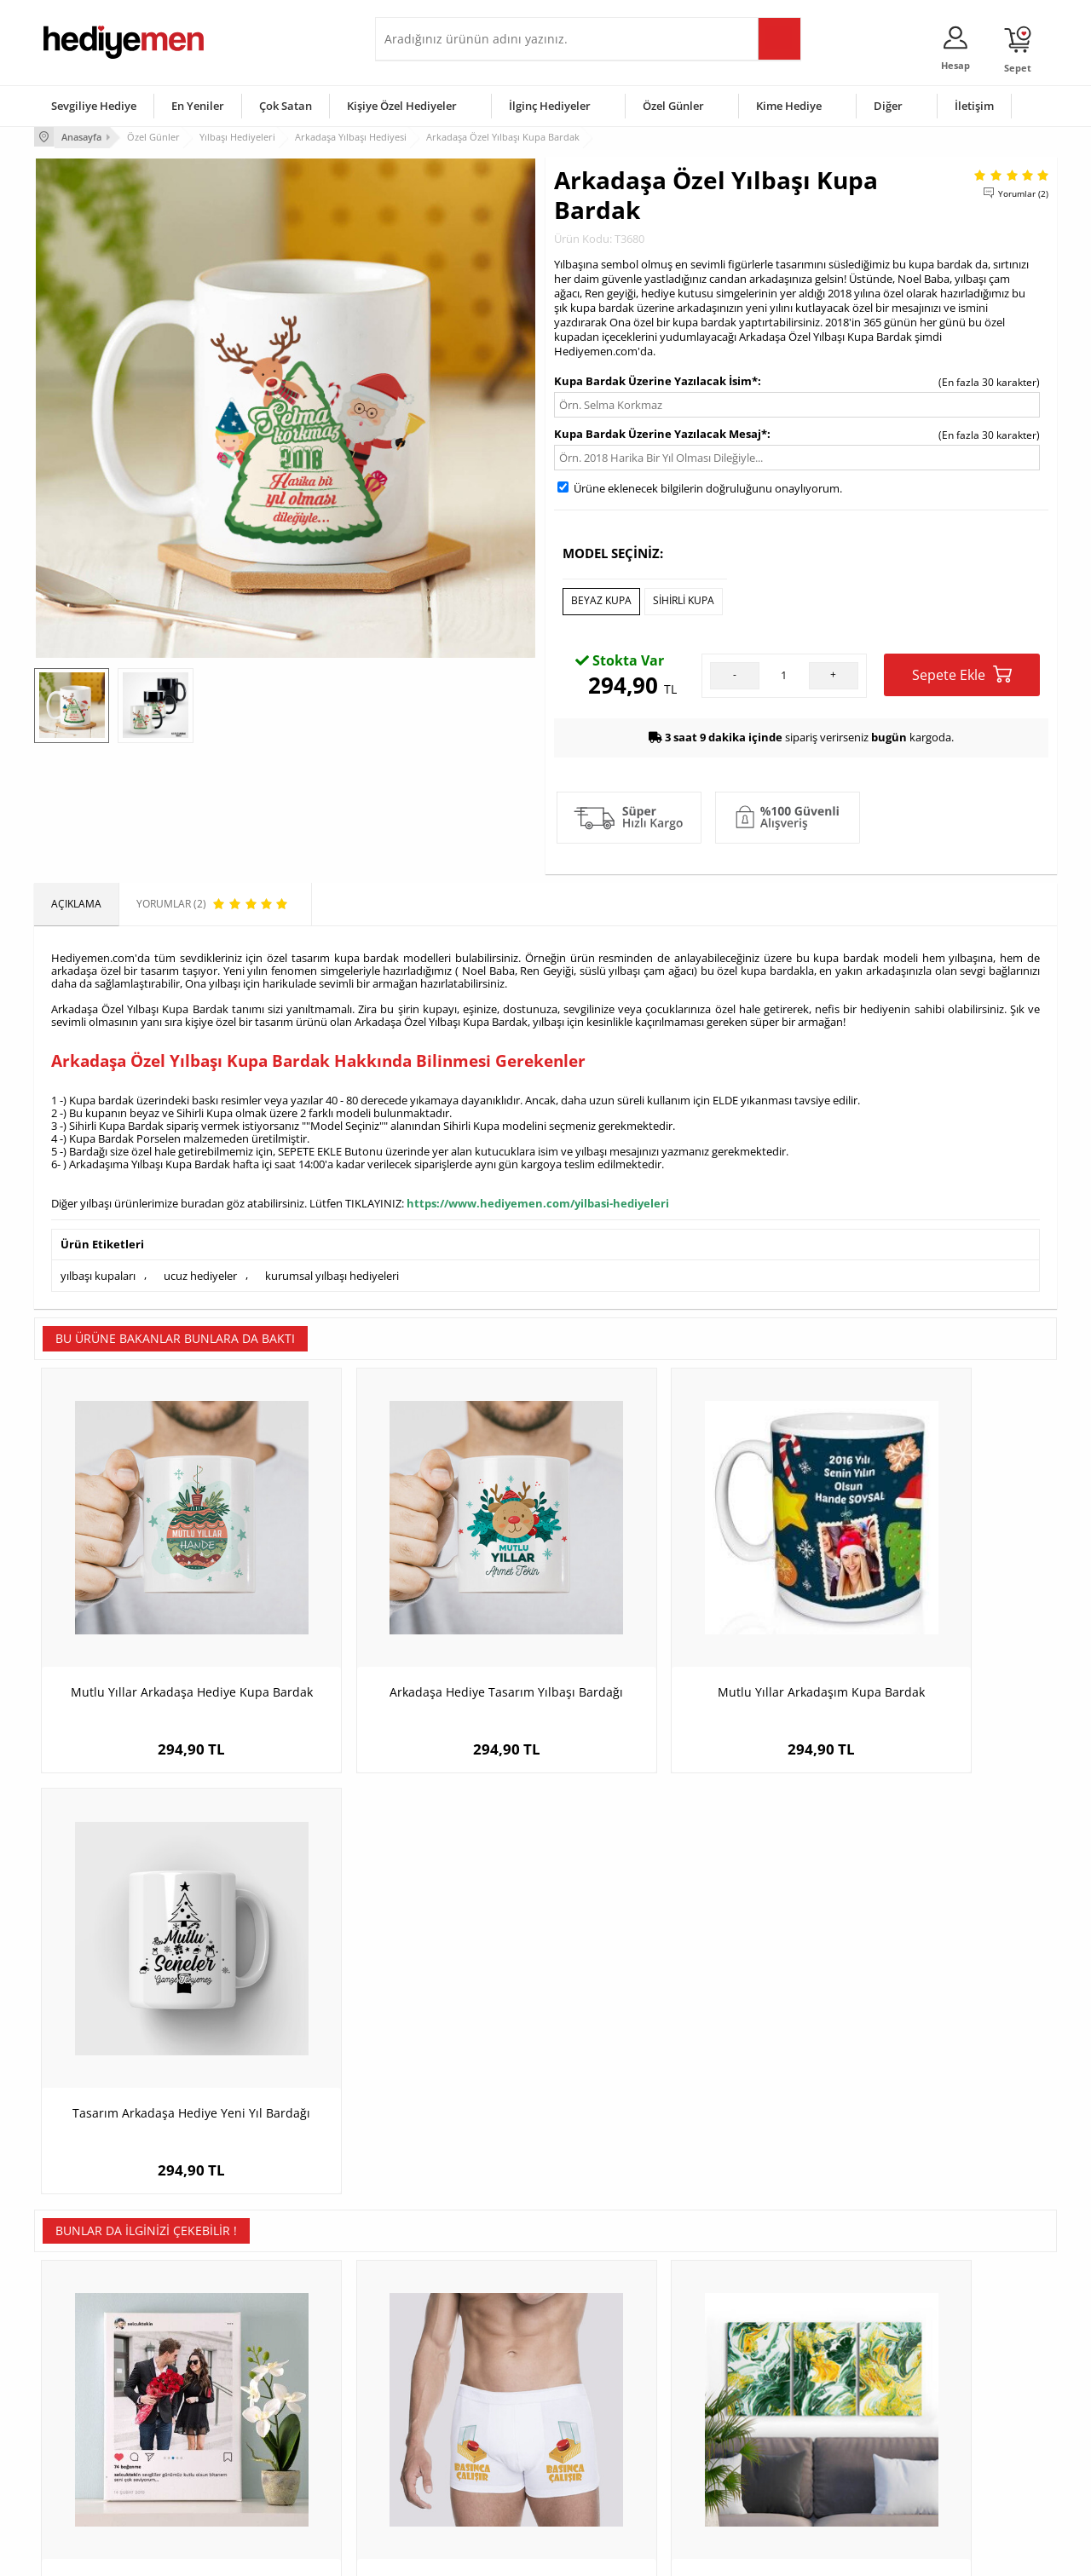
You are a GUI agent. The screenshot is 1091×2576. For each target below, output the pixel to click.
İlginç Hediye (754, 2482)
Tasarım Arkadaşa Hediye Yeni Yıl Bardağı (929, 1634)
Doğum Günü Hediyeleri (611, 2379)
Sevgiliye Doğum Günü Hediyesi (459, 2405)
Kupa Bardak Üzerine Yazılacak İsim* (656, 379)
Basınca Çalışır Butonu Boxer (418, 2038)
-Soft (456, 2554)
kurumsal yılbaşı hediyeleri (332, 1269)
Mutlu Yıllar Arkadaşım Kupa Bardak (673, 1625)
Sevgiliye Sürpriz (252, 2456)
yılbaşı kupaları (98, 1269)
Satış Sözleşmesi (82, 2405)
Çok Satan (285, 105)
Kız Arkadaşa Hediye (261, 2405)
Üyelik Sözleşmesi (85, 2379)
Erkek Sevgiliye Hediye (437, 2430)
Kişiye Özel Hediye (256, 2354)
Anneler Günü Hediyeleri (612, 2430)
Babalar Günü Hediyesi (608, 2482)
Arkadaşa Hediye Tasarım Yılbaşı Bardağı (418, 1634)
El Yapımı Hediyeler (259, 2430)
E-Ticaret (493, 2554)
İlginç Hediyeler (550, 105)
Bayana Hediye (760, 2379)
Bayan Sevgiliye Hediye (439, 2456)
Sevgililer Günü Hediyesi (611, 2354)
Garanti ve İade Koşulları (101, 2430)
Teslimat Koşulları (85, 2354)
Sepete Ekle (962, 671)
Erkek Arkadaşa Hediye (268, 2379)
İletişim (974, 105)
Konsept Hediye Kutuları (440, 2354)
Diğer (888, 105)
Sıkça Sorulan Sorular (93, 2482)
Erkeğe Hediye (759, 2354)
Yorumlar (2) (1023, 192)
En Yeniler (197, 105)
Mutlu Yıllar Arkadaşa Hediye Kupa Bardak (162, 1634)
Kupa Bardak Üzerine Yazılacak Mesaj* (660, 432)
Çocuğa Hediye (760, 2405)
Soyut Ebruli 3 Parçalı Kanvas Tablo (674, 2038)
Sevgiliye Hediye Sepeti (439, 2379)
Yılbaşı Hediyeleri (595, 2405)
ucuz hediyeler (200, 1269)
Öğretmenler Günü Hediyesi (620, 2456)
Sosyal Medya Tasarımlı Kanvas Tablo (161, 2038)
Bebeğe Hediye (760, 2430)
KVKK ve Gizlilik (78, 2456)
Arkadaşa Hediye (764, 2456)
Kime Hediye (789, 105)
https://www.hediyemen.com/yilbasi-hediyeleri (538, 1199)
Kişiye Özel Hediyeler (402, 105)
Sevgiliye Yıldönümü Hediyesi (453, 2482)
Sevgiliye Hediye (93, 105)
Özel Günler (673, 105)
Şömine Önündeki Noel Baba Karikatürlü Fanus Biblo (929, 2046)
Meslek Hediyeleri (255, 2482)
